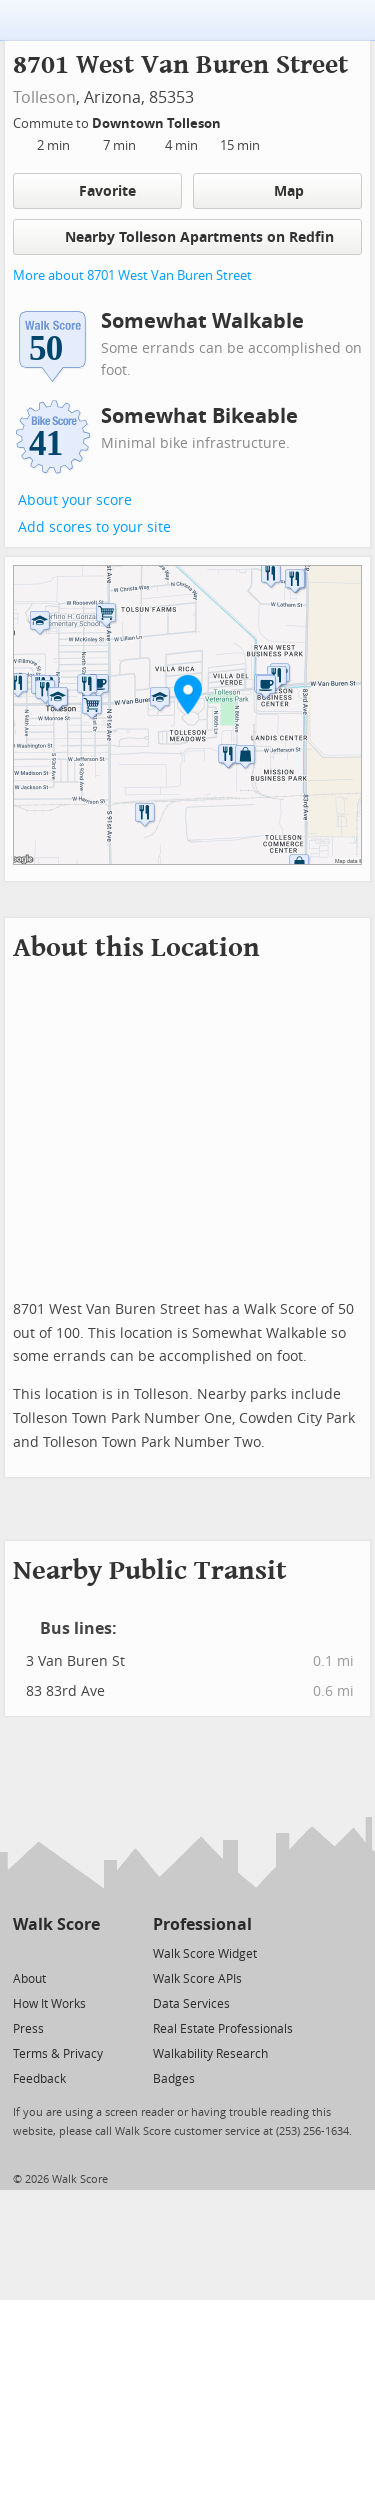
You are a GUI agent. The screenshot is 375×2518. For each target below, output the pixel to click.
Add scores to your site (94, 527)
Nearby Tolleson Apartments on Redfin (188, 236)
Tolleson (44, 97)
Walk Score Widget (205, 1954)
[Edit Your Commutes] (234, 120)
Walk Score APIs (197, 1979)
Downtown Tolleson (158, 123)
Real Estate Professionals (223, 2029)
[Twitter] (24, 1952)
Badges (174, 2079)
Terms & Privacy (58, 2054)
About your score (75, 500)
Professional (202, 1924)
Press (28, 2029)
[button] (188, 694)
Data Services (191, 2004)
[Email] (86, 1952)
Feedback (39, 2079)
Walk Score (56, 1924)
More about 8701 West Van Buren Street (132, 275)
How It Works (49, 2004)
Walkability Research (210, 2054)
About (29, 1979)
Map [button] (277, 191)
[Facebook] (55, 1952)
